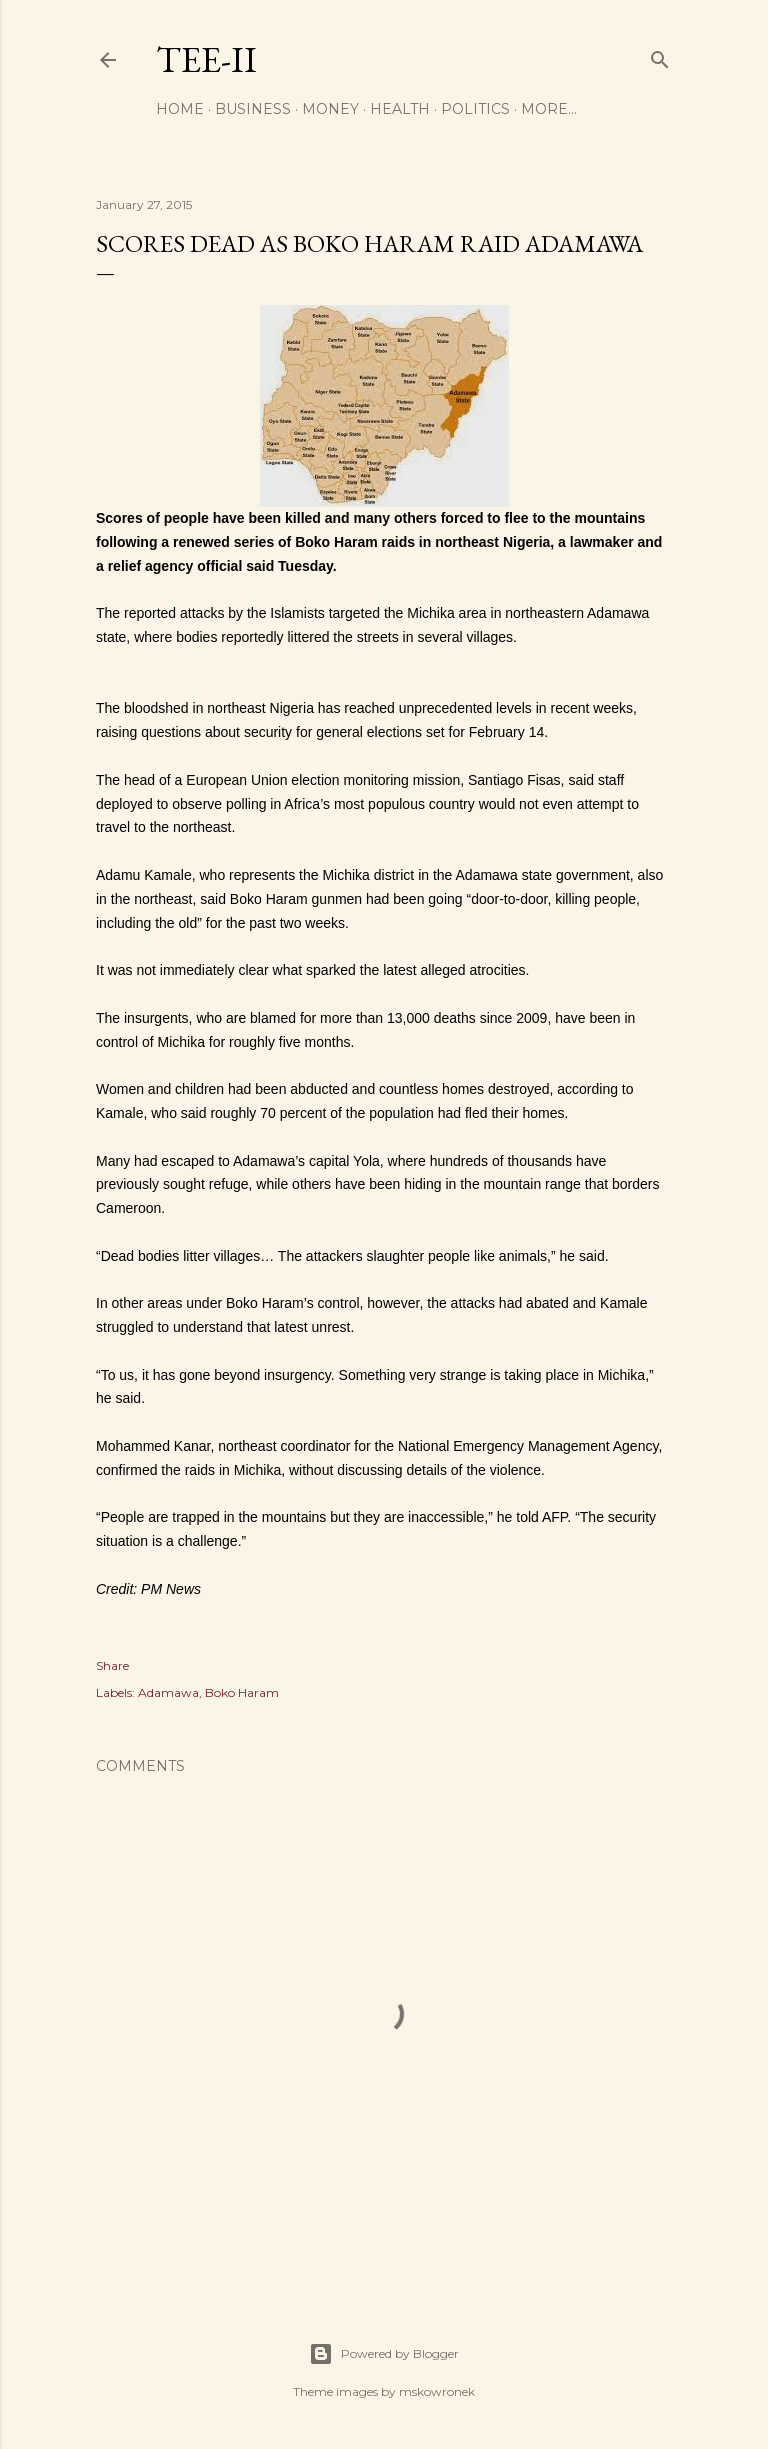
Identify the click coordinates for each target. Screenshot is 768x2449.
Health (400, 109)
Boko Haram (242, 1692)
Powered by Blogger (384, 2354)
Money (330, 109)
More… (549, 109)
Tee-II (206, 59)
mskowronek (437, 2391)
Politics (475, 109)
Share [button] (112, 1665)
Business (253, 109)
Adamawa (168, 1692)
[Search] (660, 55)
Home (180, 109)
